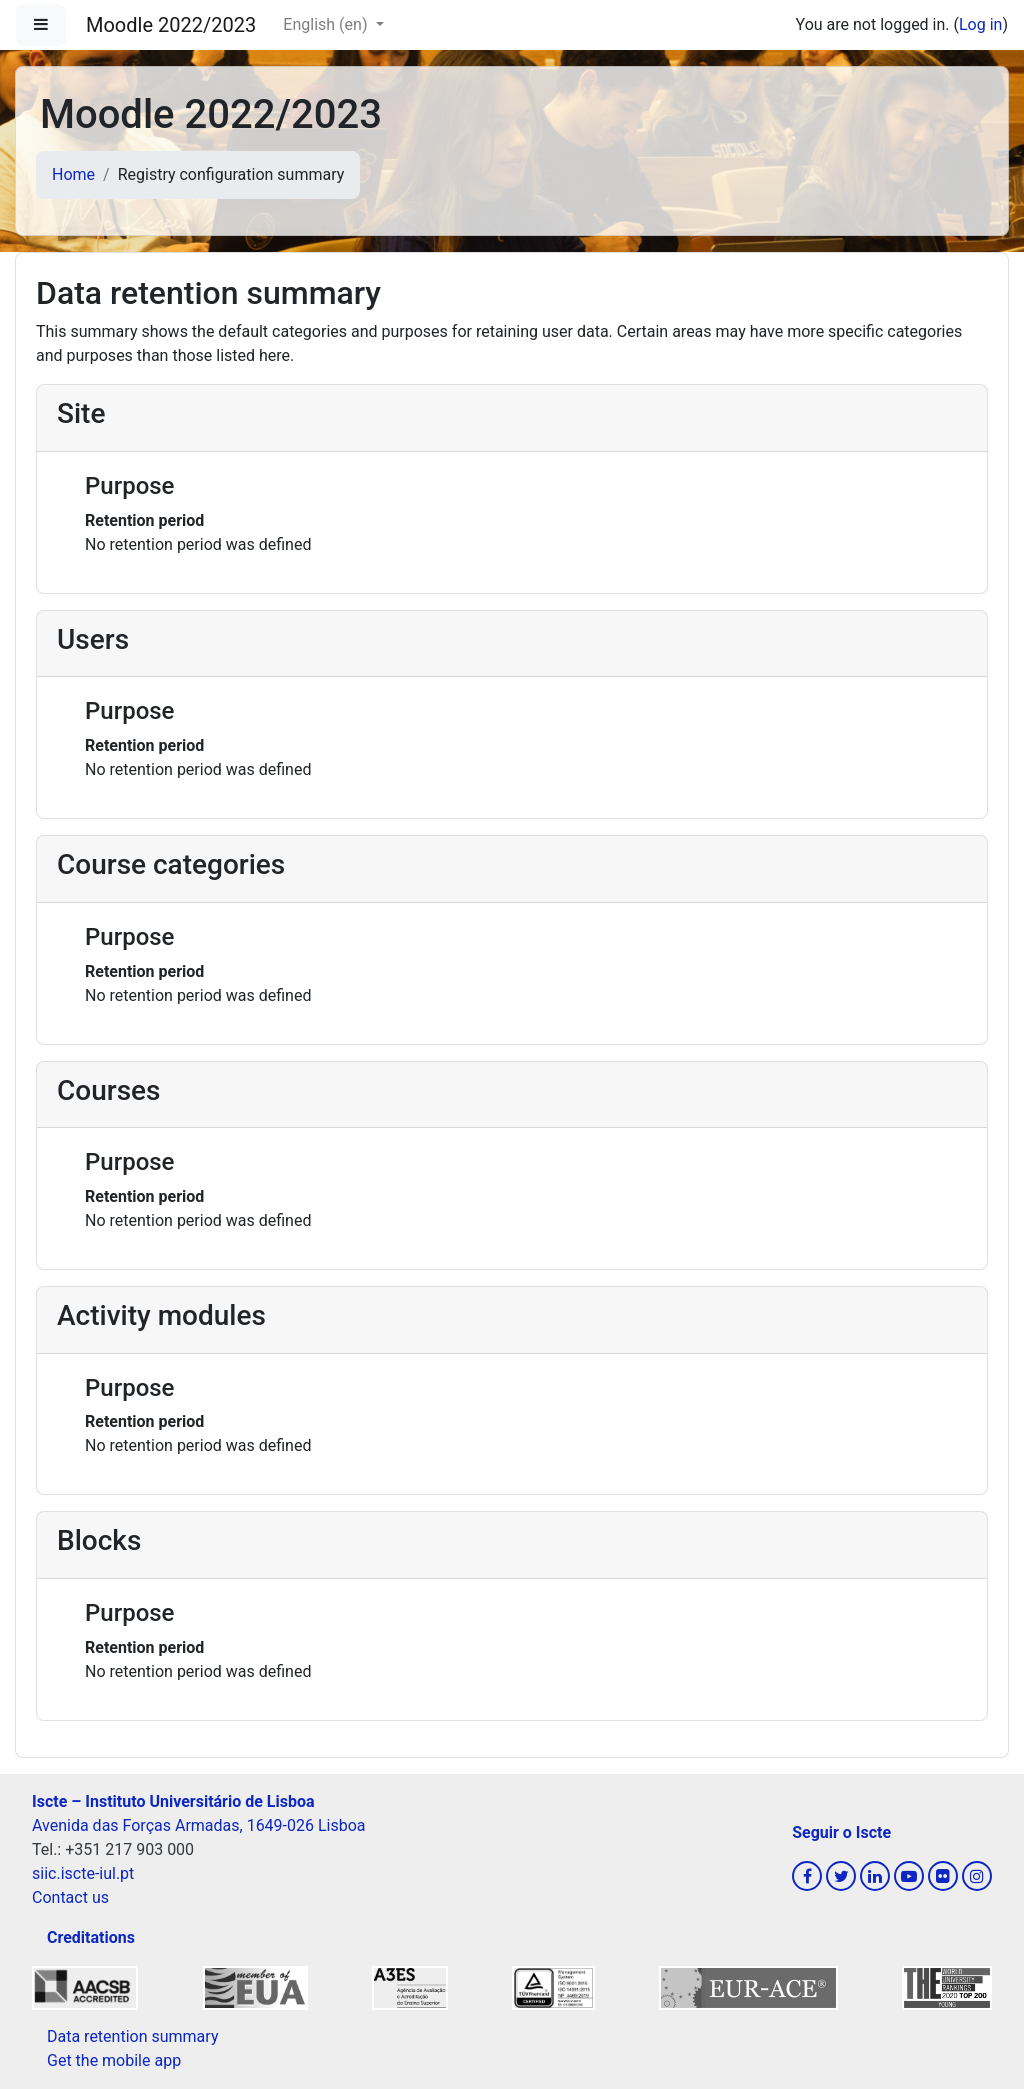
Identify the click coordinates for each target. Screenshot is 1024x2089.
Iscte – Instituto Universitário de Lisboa (173, 1801)
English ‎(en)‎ (327, 24)
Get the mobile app (114, 2060)
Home (73, 174)
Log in (980, 24)
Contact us (70, 1897)
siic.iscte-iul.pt (83, 1873)
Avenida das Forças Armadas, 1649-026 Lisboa (199, 1825)
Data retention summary (132, 2036)
